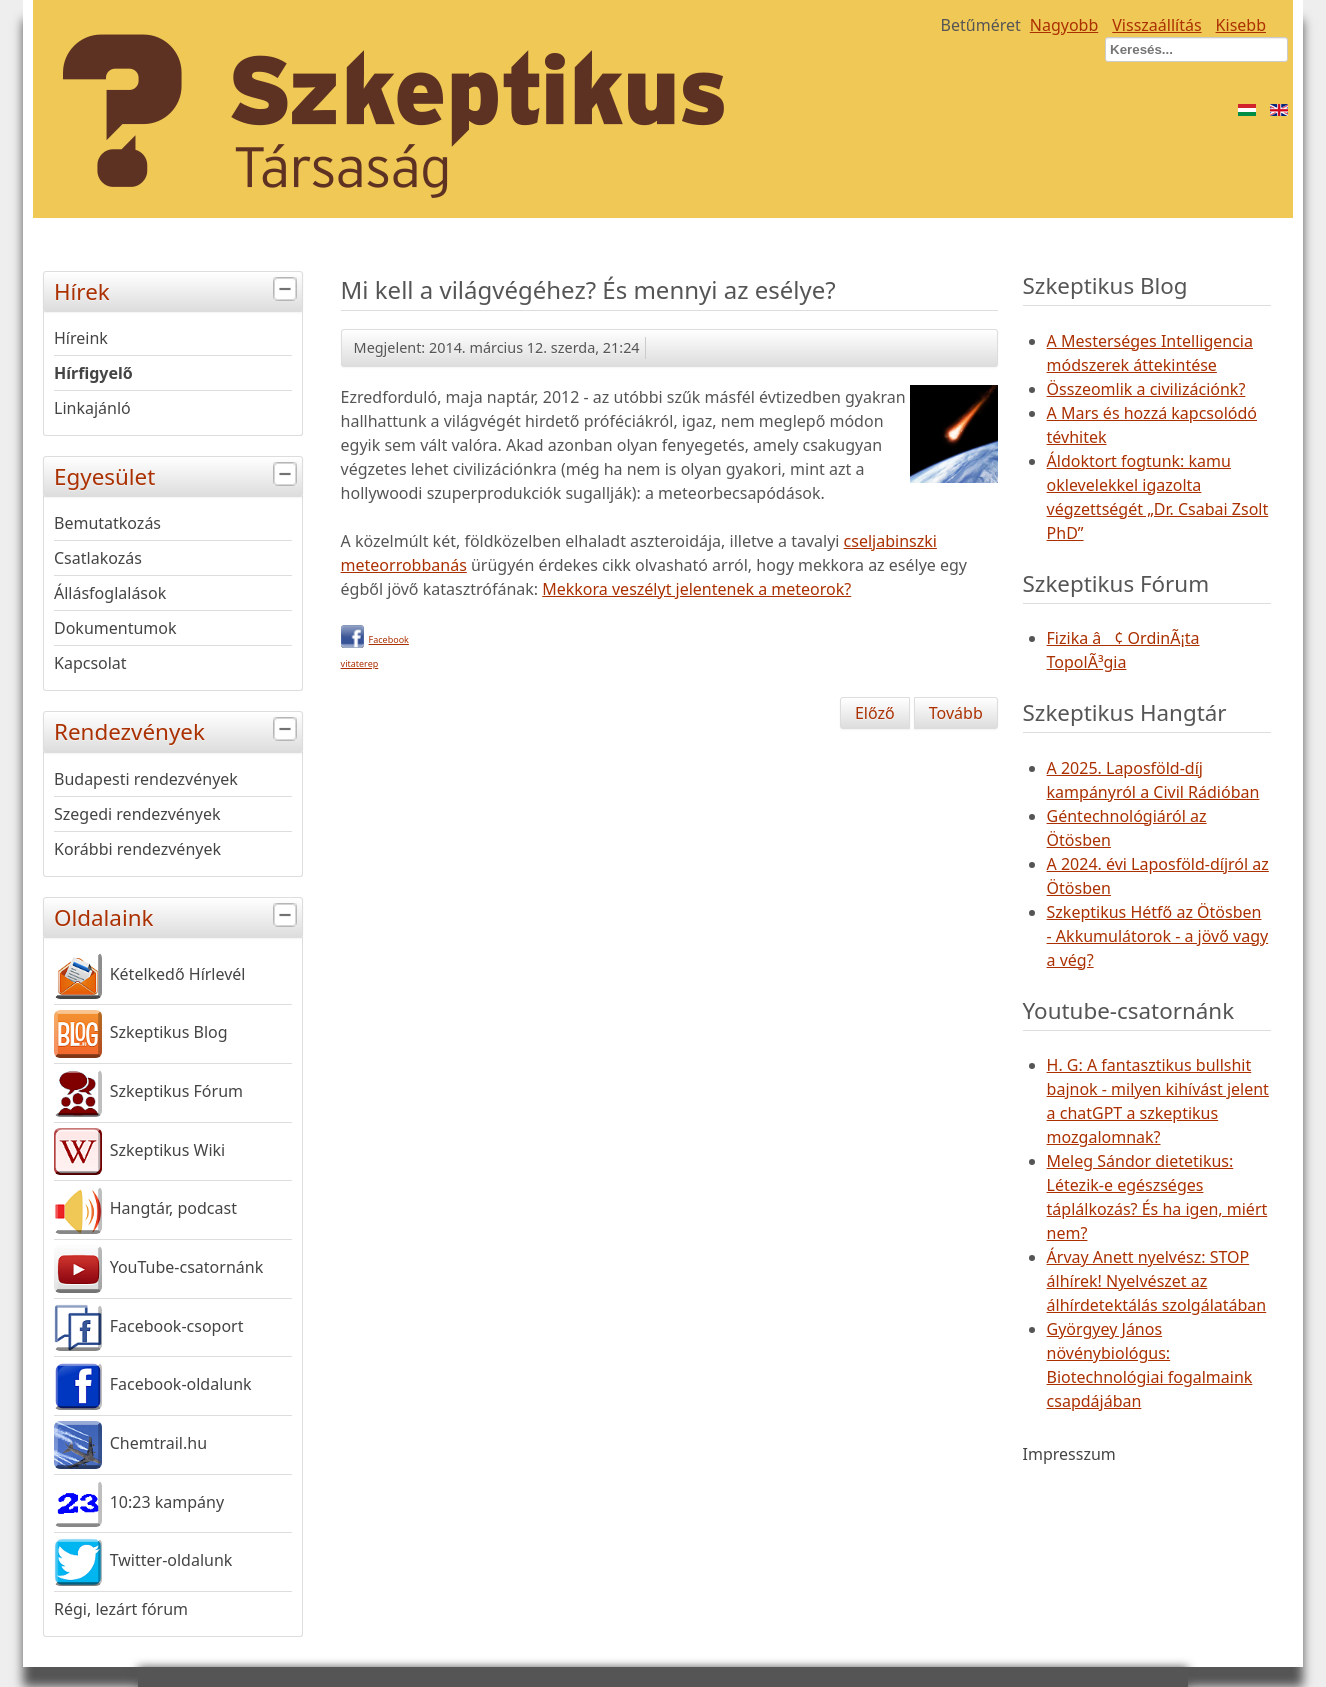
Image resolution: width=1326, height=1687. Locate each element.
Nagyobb (1064, 25)
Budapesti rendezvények (146, 779)
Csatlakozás (98, 558)
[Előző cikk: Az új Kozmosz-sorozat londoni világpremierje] (875, 713)
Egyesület (178, 474)
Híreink (81, 338)
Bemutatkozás (107, 523)
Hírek (178, 289)
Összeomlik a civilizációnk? (1146, 389)
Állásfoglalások (110, 593)
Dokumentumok (115, 628)
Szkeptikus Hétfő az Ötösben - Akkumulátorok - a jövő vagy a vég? (1158, 936)
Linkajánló (92, 408)
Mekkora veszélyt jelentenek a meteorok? (696, 589)
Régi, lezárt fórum (121, 1609)
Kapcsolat (90, 663)
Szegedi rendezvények (137, 814)
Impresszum (1069, 1454)
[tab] (287, 289)
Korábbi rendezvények (137, 849)
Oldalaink (178, 915)
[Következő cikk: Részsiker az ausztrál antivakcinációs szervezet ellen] (956, 713)
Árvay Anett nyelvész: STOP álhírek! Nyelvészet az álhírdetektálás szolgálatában (1157, 1281)
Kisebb (1241, 25)
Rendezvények (178, 729)
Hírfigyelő (93, 373)
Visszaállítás (1156, 25)
